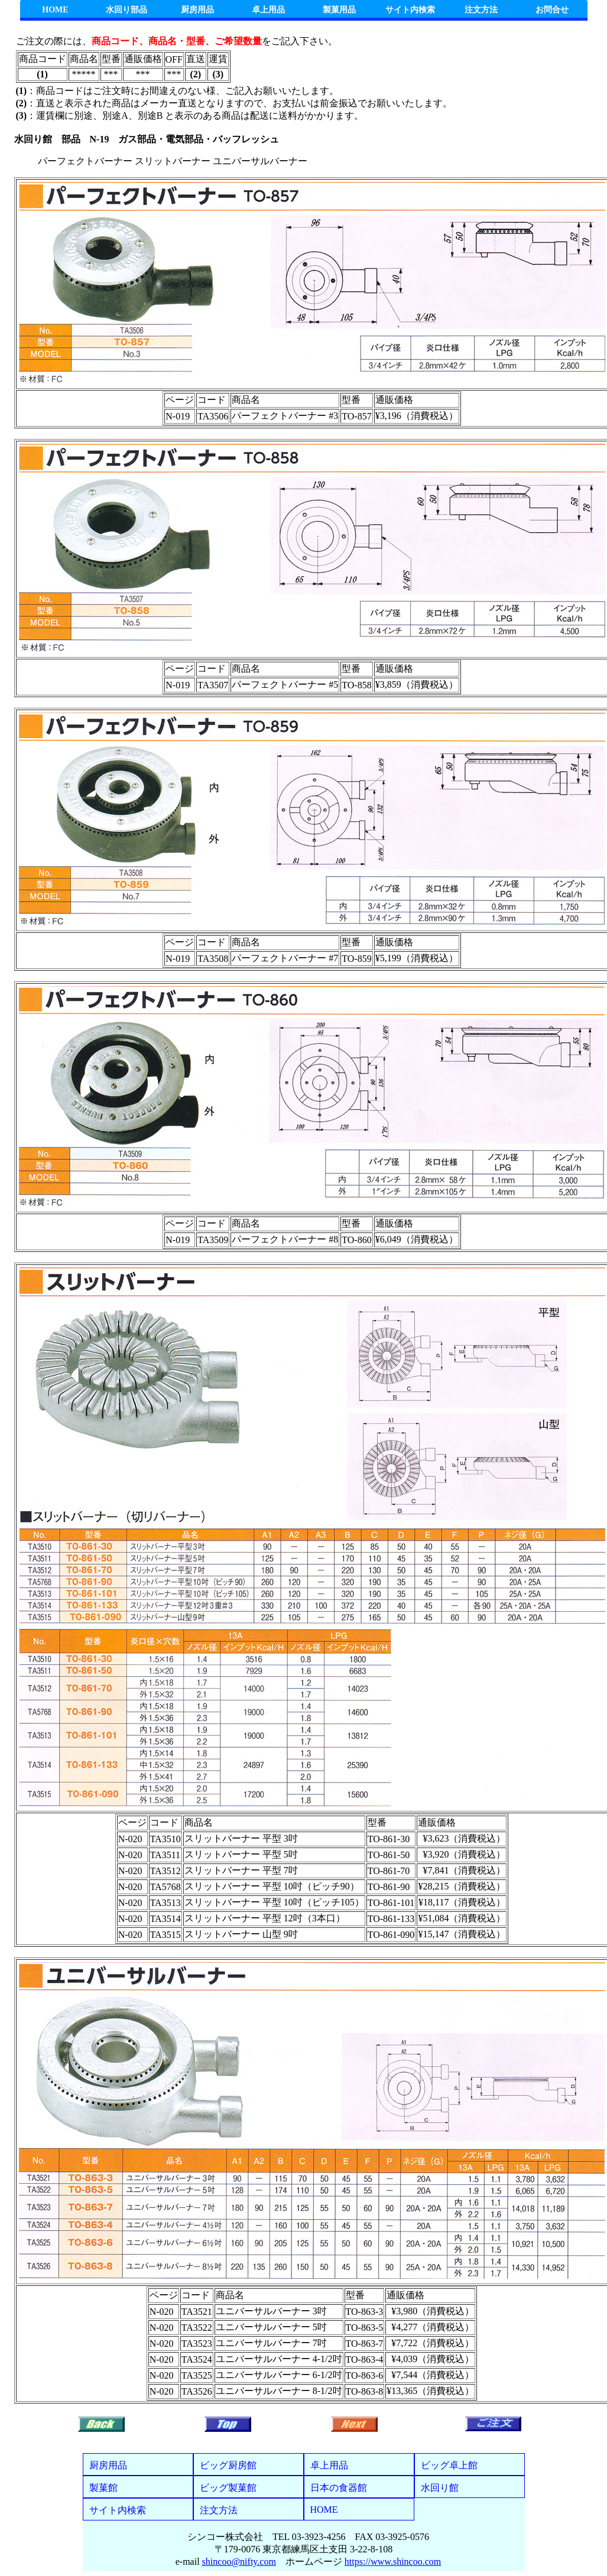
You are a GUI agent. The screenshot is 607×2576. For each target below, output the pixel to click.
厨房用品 (197, 9)
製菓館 (103, 2488)
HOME (55, 9)
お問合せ (552, 9)
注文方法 (481, 9)
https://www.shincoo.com (393, 2562)
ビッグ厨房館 (228, 2465)
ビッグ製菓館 (228, 2488)
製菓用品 (339, 9)
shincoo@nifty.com (239, 2562)
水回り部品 (126, 9)
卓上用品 (268, 9)
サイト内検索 (410, 9)
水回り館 (440, 2488)
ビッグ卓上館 (449, 2465)
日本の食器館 (338, 2488)
